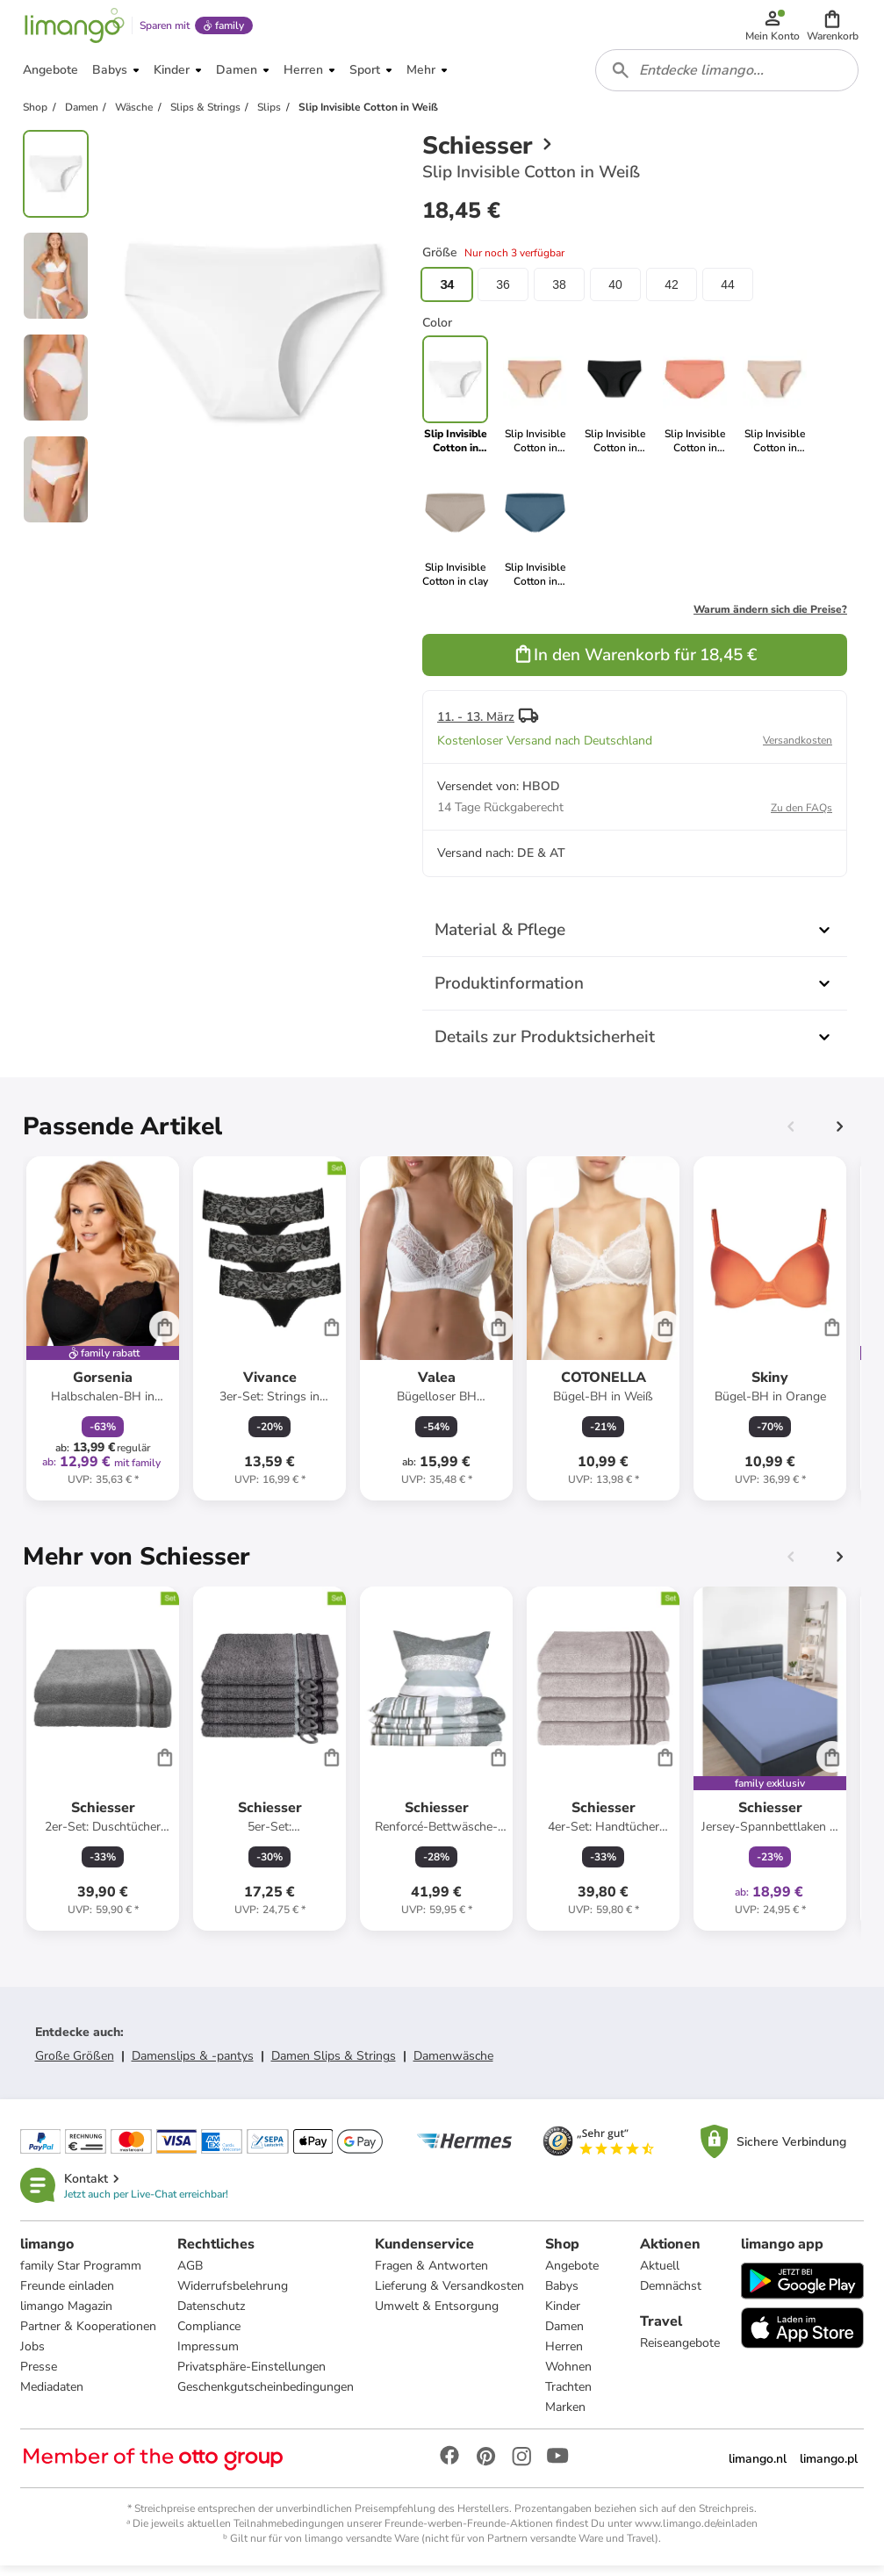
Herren (565, 2356)
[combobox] (727, 77)
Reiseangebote (679, 2352)
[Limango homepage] (73, 28)
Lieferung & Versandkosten (450, 2295)
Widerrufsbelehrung (233, 2295)
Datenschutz (212, 2315)
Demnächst (670, 2295)
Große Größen (74, 2064)
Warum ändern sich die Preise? (770, 618)
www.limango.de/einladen (696, 2533)
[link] (535, 404)
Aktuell (659, 2275)
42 (672, 293)
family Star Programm (81, 2275)
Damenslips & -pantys (193, 2064)
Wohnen (569, 2376)
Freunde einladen (68, 2295)
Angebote (573, 2275)
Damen (565, 2336)
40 (615, 293)
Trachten (569, 2396)
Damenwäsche (453, 2064)
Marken (566, 2416)
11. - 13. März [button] (475, 725)
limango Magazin (67, 2315)
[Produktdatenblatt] (102, 1337)
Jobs (33, 2356)
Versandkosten (797, 749)
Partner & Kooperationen (89, 2336)
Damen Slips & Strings (333, 2064)
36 (503, 293)
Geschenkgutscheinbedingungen (266, 2396)
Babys (562, 2295)
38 (559, 293)
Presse (39, 2376)
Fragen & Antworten (432, 2275)
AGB (191, 2275)
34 (447, 293)
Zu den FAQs (801, 816)
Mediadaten (52, 2396)
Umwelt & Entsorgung (437, 2315)
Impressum (209, 2356)
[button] (833, 28)
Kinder (563, 2315)
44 (728, 293)
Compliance (209, 2336)
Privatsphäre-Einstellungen (252, 2376)
